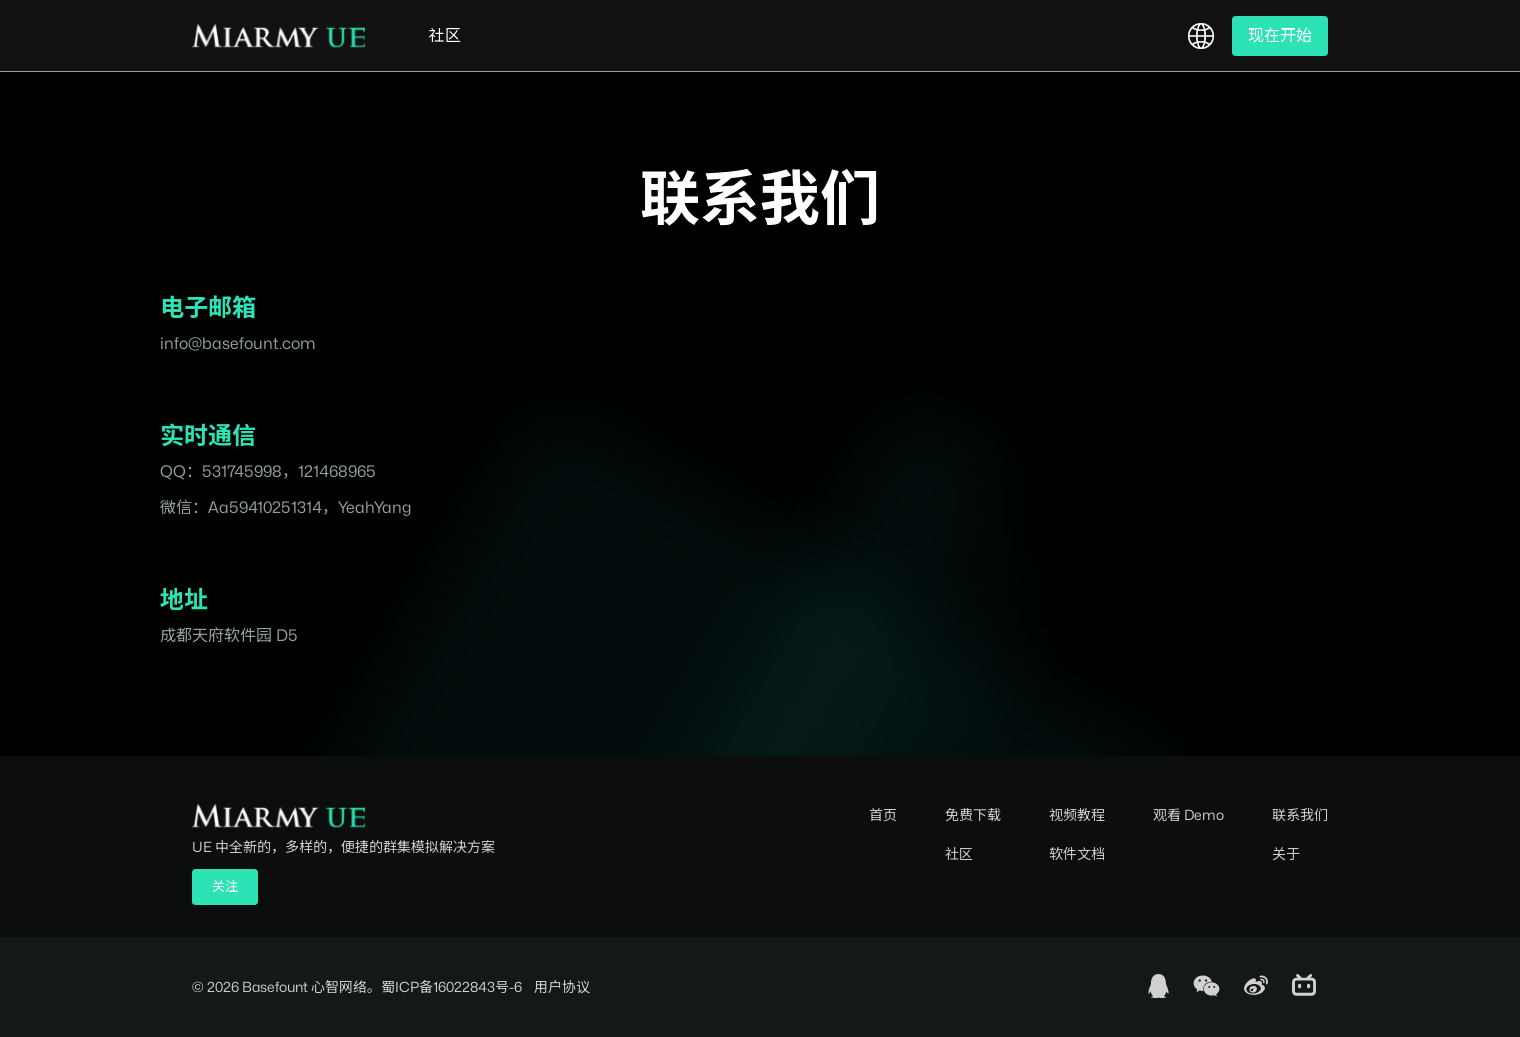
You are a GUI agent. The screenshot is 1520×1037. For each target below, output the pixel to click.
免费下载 (973, 814)
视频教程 (1077, 814)
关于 (1286, 853)
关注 (225, 886)
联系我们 (1300, 814)
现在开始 (1280, 35)
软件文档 (1077, 853)
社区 (445, 35)
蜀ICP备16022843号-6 (451, 986)
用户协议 (562, 986)
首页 (883, 814)
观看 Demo (1188, 814)
